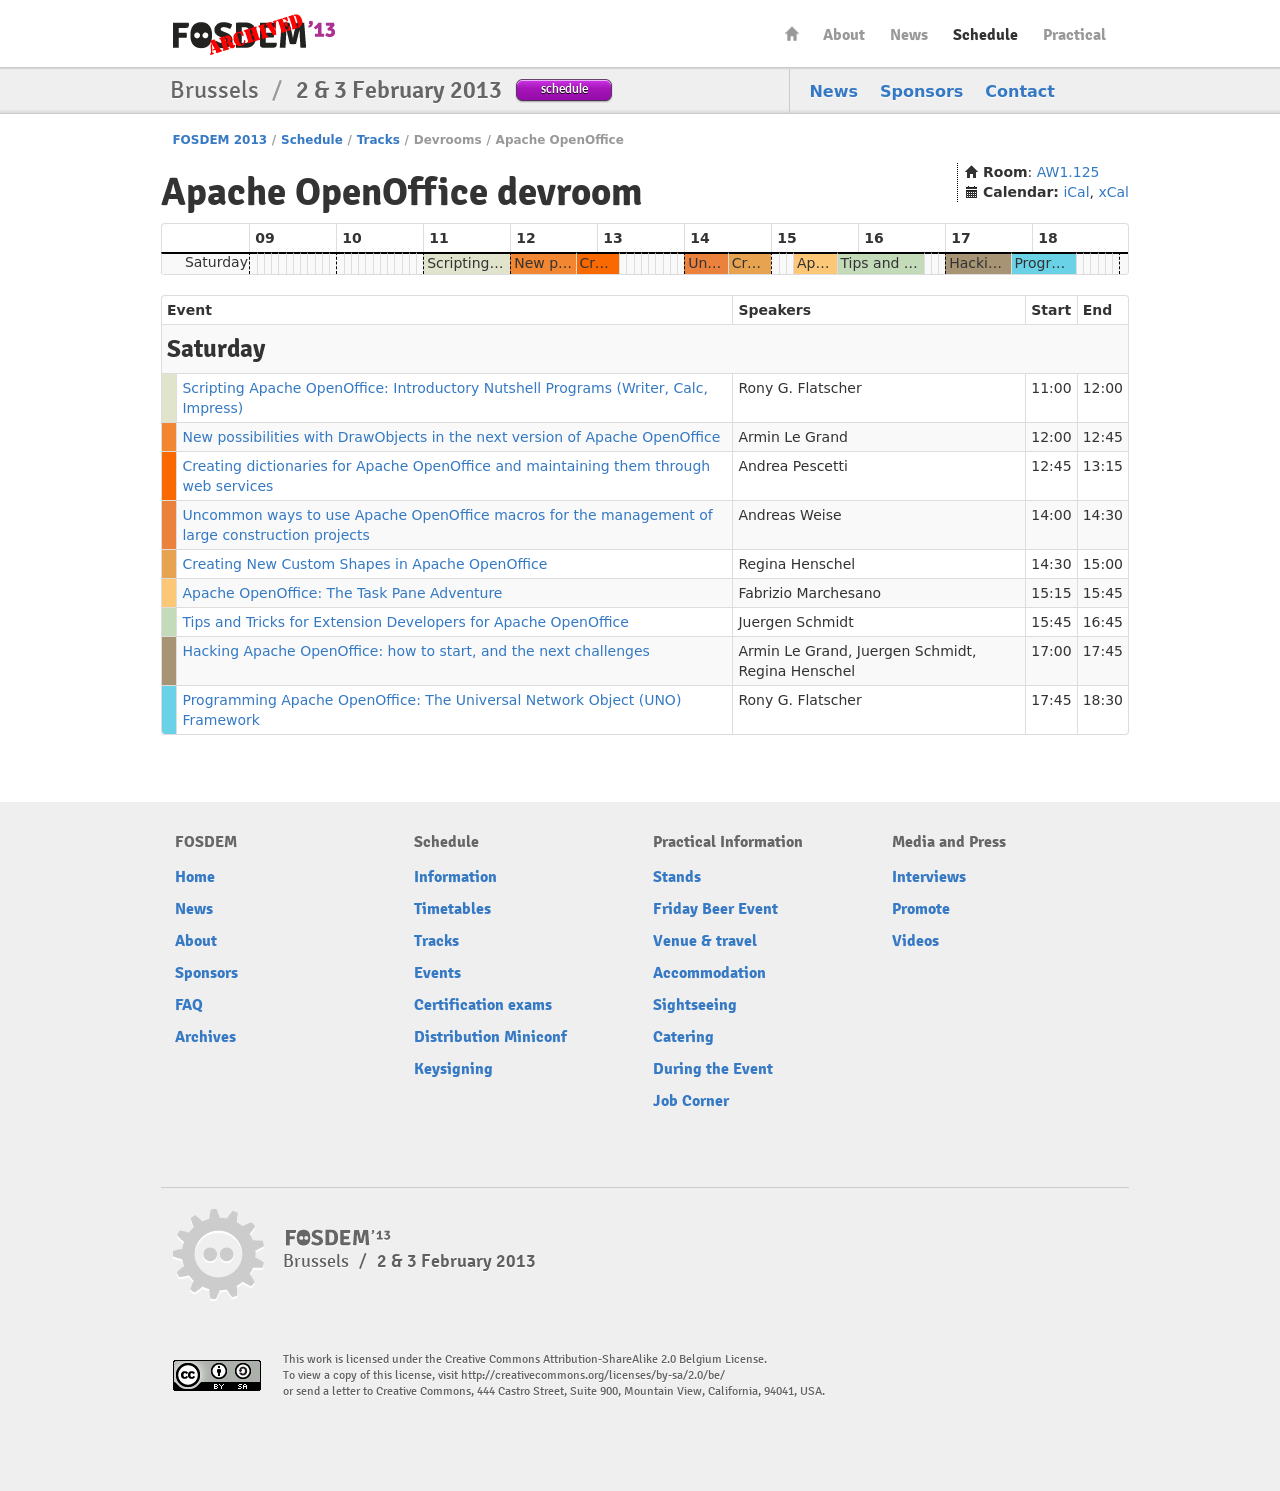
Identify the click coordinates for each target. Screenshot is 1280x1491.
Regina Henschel (796, 564)
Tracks (378, 140)
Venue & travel (705, 941)
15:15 (1051, 593)
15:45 (1103, 593)
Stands (677, 877)
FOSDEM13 (338, 1238)
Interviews (929, 877)
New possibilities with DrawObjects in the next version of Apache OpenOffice (451, 437)
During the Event (713, 1069)
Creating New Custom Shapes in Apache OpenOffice (364, 564)
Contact (1020, 91)
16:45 (1103, 622)
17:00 (1051, 651)
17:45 (1103, 651)
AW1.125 (1068, 172)
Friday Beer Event (715, 909)
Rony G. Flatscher (799, 388)
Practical (1074, 35)
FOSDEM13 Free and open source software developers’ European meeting (254, 34)
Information (455, 877)
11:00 (1051, 388)
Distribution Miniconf (490, 1037)
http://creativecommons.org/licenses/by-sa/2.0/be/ (593, 1375)
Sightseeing (695, 1005)
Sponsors (921, 91)
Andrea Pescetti (792, 466)
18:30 (1103, 700)
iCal (1076, 192)
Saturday (216, 262)
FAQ (189, 1005)
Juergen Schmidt (795, 622)
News (909, 35)
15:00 (1103, 564)
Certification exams (483, 1005)
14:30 (1103, 515)
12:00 (1103, 388)
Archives (205, 1037)
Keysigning (453, 1069)
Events (437, 973)
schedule (564, 88)
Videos (915, 941)
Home (792, 33)
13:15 (1103, 466)
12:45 (1103, 437)
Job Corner (691, 1101)
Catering (683, 1037)
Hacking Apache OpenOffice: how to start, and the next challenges (415, 651)
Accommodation (709, 973)
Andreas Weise (789, 515)
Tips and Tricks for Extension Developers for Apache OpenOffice (405, 622)
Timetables (452, 909)
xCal (1113, 192)
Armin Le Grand (793, 437)
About (844, 35)
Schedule (985, 35)
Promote (921, 909)
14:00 (1051, 515)
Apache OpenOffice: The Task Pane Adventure (342, 593)
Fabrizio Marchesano (809, 593)
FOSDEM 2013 (219, 140)
